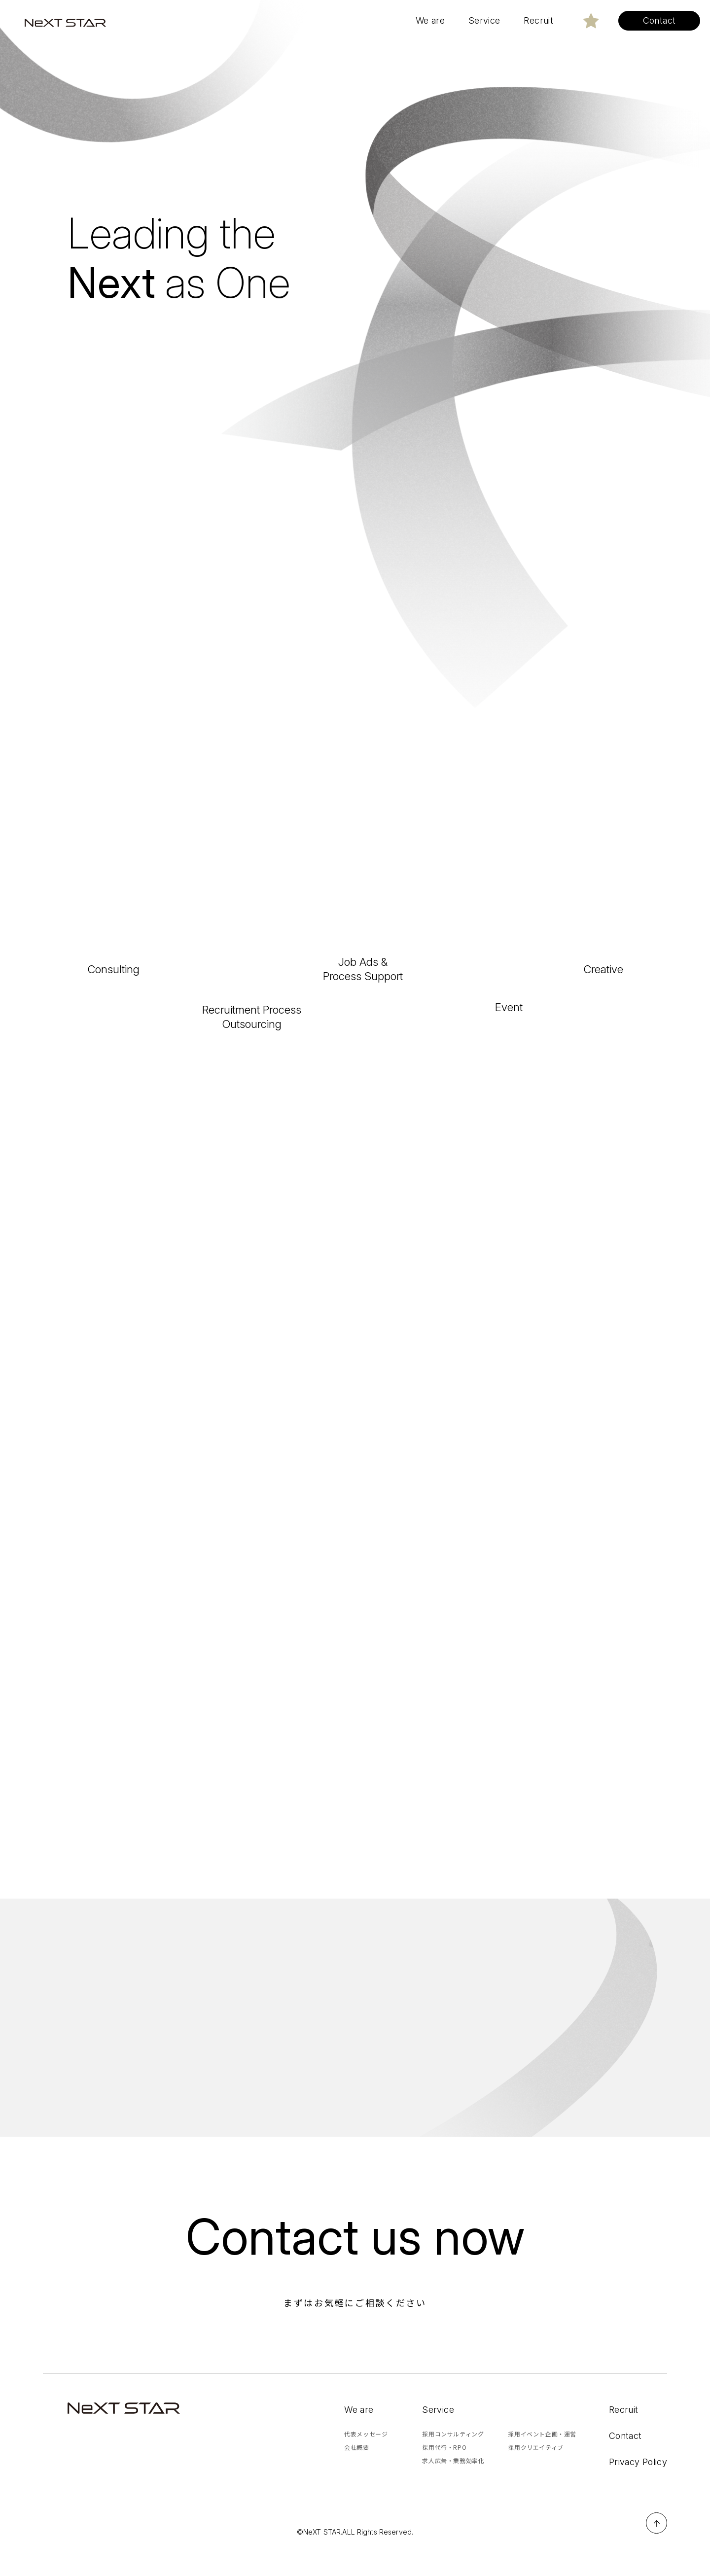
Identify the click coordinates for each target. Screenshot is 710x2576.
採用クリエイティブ (535, 2472)
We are (358, 2434)
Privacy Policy (638, 2486)
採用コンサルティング (453, 2458)
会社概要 (356, 2472)
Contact (625, 2460)
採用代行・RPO (444, 2472)
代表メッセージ (366, 2458)
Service (438, 2434)
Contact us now (355, 2261)
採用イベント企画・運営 (542, 2458)
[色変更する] (591, 20)
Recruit (624, 2434)
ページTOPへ (656, 2547)
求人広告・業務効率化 (453, 2485)
